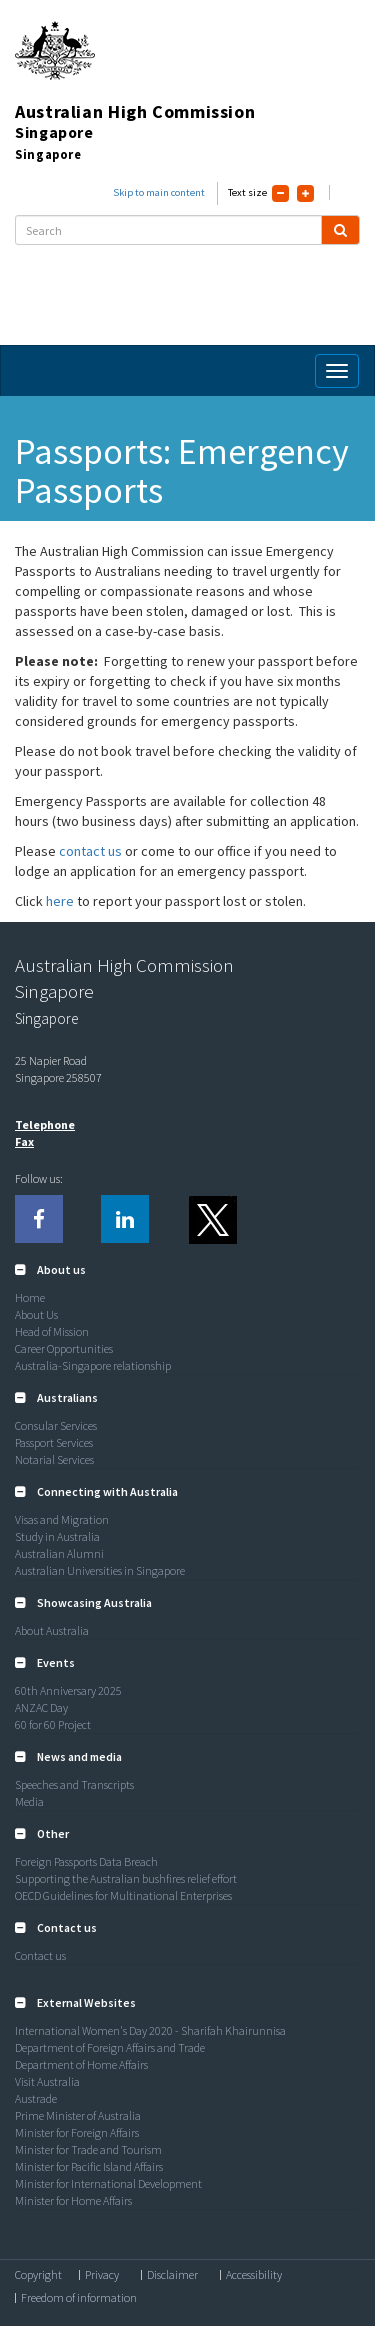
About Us (36, 1314)
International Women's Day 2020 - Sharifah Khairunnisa (150, 2030)
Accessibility (254, 2275)
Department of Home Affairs (81, 2064)
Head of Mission (52, 1331)
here (61, 901)
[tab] (187, 1270)
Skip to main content (159, 192)
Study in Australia (57, 1536)
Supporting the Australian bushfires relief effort (126, 1878)
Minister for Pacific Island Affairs (89, 2166)
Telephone (45, 1124)
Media (29, 1801)
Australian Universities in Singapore (100, 1570)
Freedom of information (79, 2298)
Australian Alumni (59, 1553)
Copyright (38, 2275)
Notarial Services (54, 1459)
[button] (50, 1269)
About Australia (52, 1630)
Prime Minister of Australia (78, 2115)
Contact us (40, 1955)
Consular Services (56, 1425)
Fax (24, 1141)
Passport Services (54, 1442)
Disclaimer (172, 2275)
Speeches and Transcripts (74, 1784)
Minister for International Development (108, 2183)
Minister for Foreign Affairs (77, 2132)
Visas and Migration (62, 1519)
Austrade (36, 2098)
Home (30, 1297)
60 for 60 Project (53, 1724)
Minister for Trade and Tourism (88, 2149)
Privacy (102, 2275)
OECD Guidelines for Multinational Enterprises (123, 1895)
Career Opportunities (64, 1348)
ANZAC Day (41, 1707)
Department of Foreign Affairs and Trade (110, 2047)
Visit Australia (47, 2081)
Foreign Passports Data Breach (86, 1861)
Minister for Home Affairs (73, 2200)
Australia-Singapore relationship (93, 1365)
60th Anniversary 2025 (68, 1690)
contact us (92, 851)
